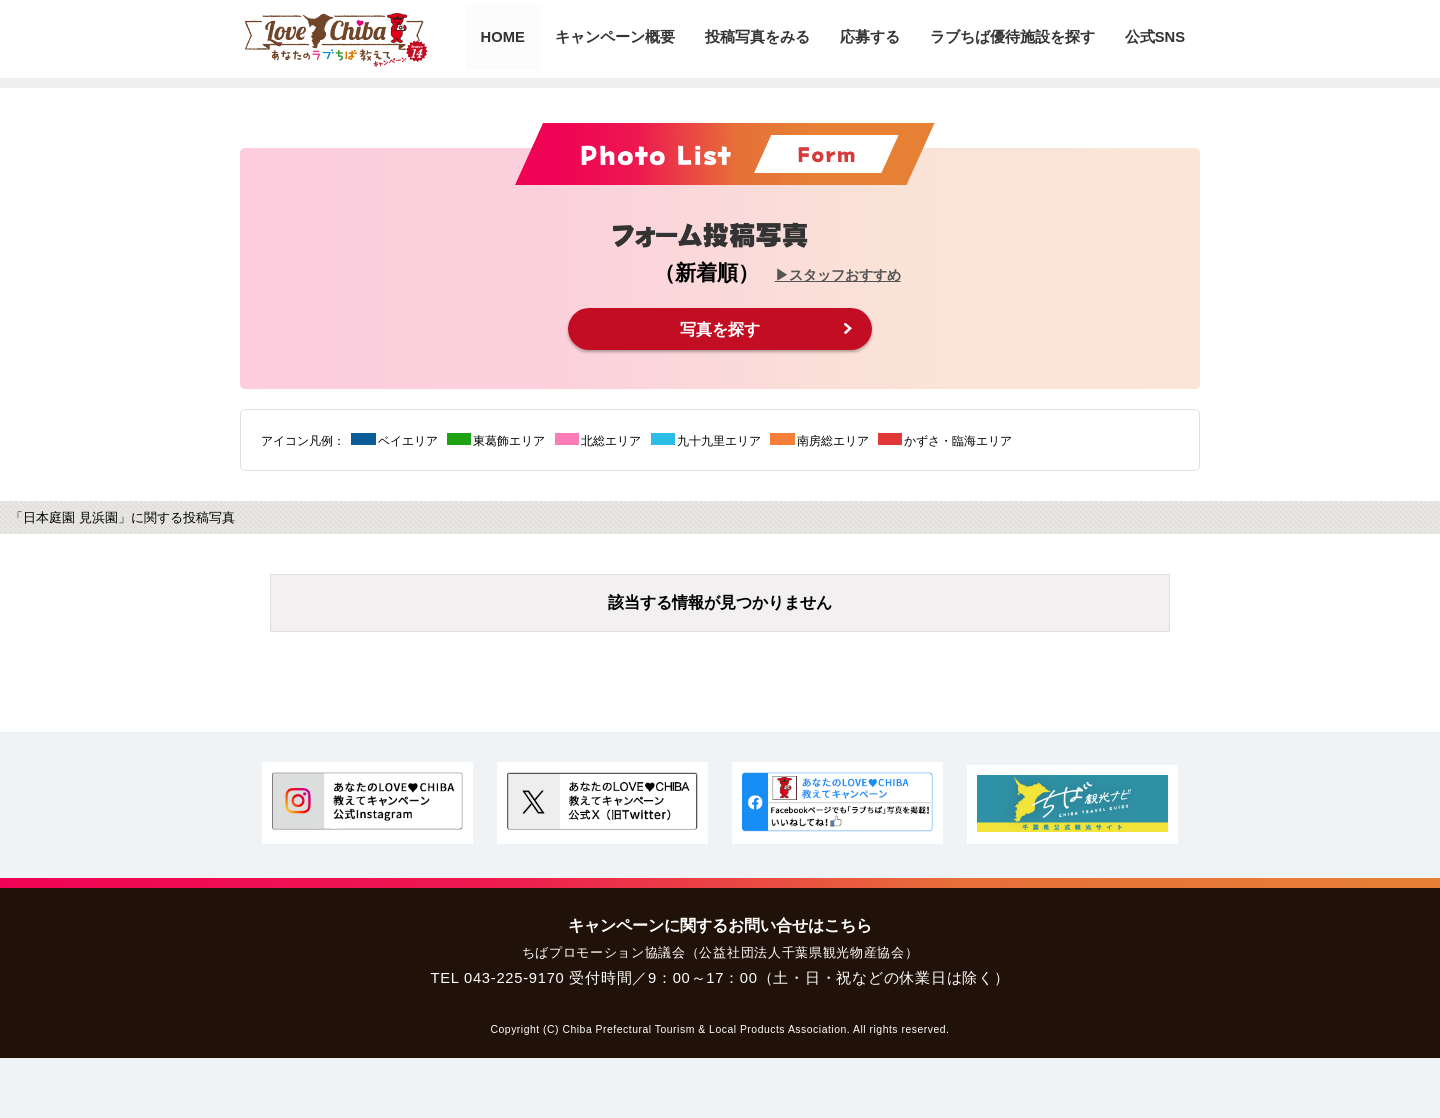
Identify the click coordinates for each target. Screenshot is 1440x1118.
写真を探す (720, 328)
